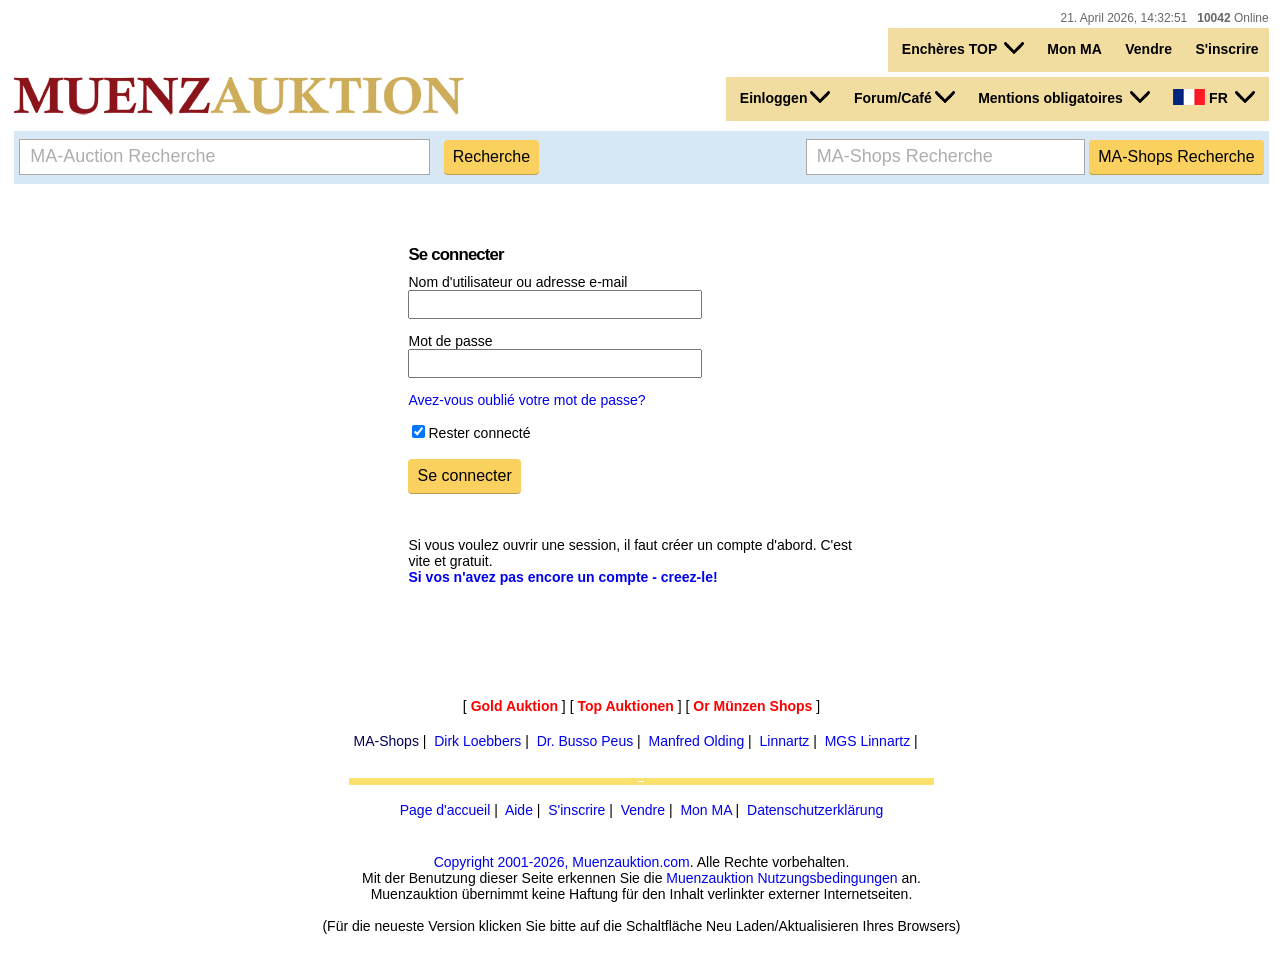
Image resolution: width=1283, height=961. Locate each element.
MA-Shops (386, 741)
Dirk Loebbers (477, 741)
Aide (519, 810)
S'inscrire (1226, 49)
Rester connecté (479, 433)
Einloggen (785, 97)
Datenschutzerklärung (815, 810)
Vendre (1148, 49)
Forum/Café (904, 97)
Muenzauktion (709, 878)
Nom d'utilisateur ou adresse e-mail (517, 282)
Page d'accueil (445, 810)
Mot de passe (450, 341)
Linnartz (785, 741)
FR (1213, 97)
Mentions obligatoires (1064, 97)
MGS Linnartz (868, 741)
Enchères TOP (963, 48)
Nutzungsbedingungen (827, 878)
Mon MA (1074, 49)
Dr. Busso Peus (585, 741)
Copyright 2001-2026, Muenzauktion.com (562, 862)
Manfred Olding (696, 741)
